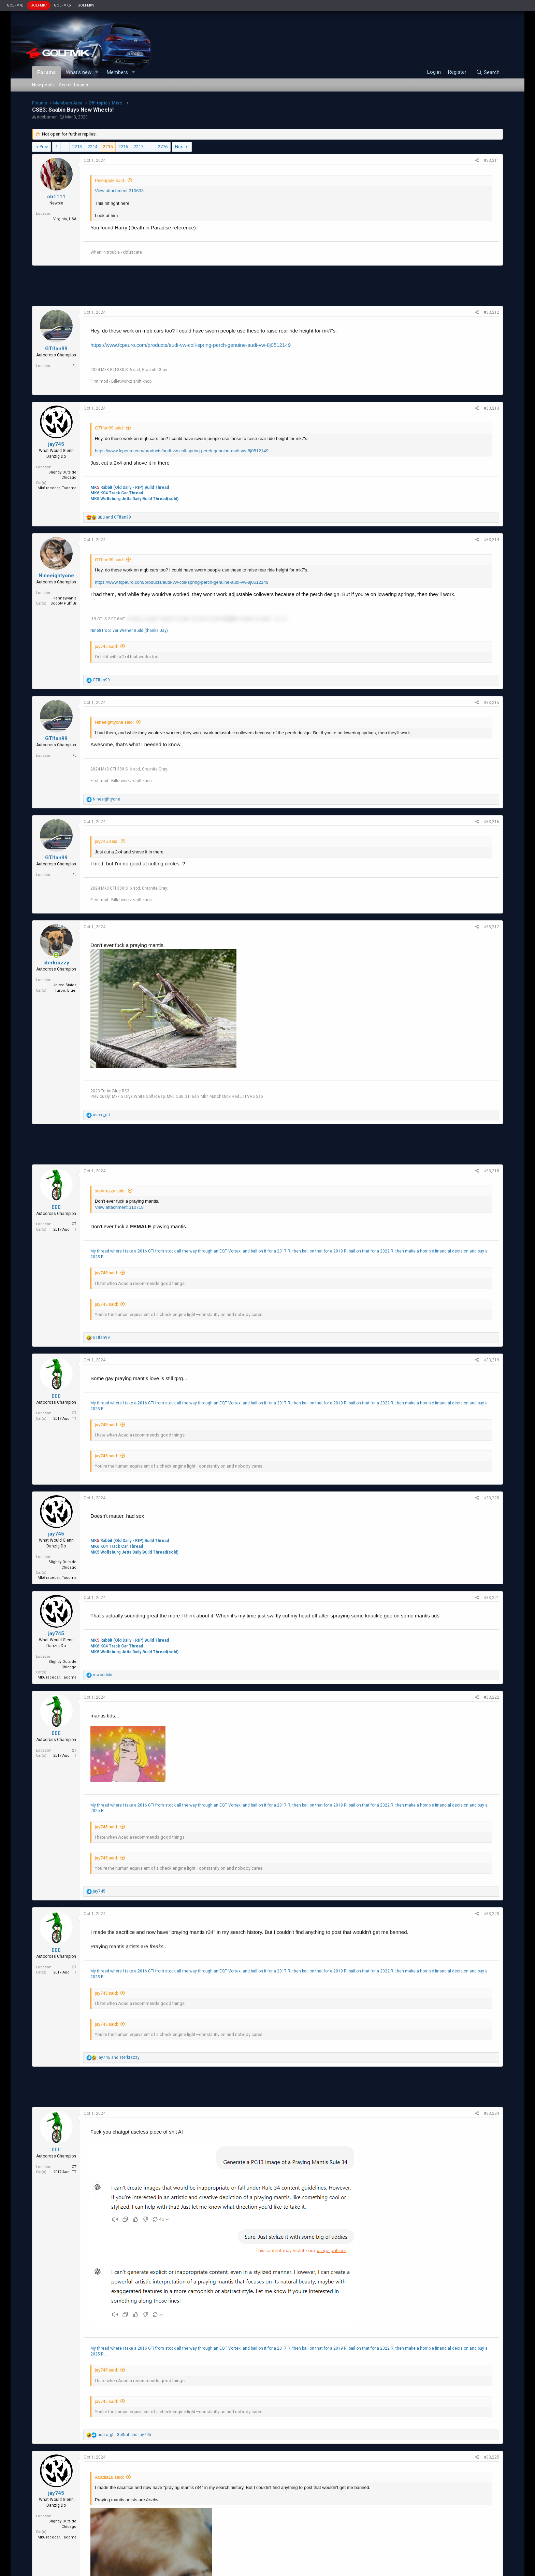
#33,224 (491, 2113)
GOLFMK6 (62, 5)
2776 (163, 146)
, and (124, 2434)
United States (64, 985)
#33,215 (491, 702)
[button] (97, 72)
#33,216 (491, 821)
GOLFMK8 (15, 5)
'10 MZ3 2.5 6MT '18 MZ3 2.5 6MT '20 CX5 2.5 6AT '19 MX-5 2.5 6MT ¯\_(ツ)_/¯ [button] (207, 619)
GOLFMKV (85, 5)
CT (74, 1224)
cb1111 (56, 197)
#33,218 (491, 1171)
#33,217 (491, 926)
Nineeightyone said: (114, 722)
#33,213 (491, 408)
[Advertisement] (267, 285)
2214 (92, 146)
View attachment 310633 (119, 190)
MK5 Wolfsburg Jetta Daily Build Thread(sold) (134, 498)
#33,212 (491, 312)
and (114, 517)
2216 (123, 146)
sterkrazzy (56, 963)
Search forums (73, 84)
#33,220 (491, 1498)
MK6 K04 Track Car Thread (116, 493)
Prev (44, 146)
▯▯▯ (56, 1207)
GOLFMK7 (38, 5)
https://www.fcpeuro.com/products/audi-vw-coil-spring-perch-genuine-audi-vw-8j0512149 (190, 345)
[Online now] (56, 955)
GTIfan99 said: (109, 427)
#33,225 (491, 2457)
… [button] (65, 146)
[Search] (488, 72)
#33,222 (491, 1697)
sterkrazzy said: (110, 1190)
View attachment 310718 (119, 1207)
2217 (138, 146)
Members (117, 72)
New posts (43, 84)
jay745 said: (106, 646)
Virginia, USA (64, 219)
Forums (46, 72)
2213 (77, 146)
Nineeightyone (56, 575)
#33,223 (491, 1913)
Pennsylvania (64, 598)
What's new (78, 72)
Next (179, 146)
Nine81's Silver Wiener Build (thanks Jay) (129, 630)
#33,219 (491, 1360)
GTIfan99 (56, 348)
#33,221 (491, 1597)
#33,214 (491, 539)
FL (74, 366)
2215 (108, 146)
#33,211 (491, 160)
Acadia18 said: (109, 2477)
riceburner (47, 116)
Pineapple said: (110, 180)
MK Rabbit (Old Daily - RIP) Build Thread (129, 487)
